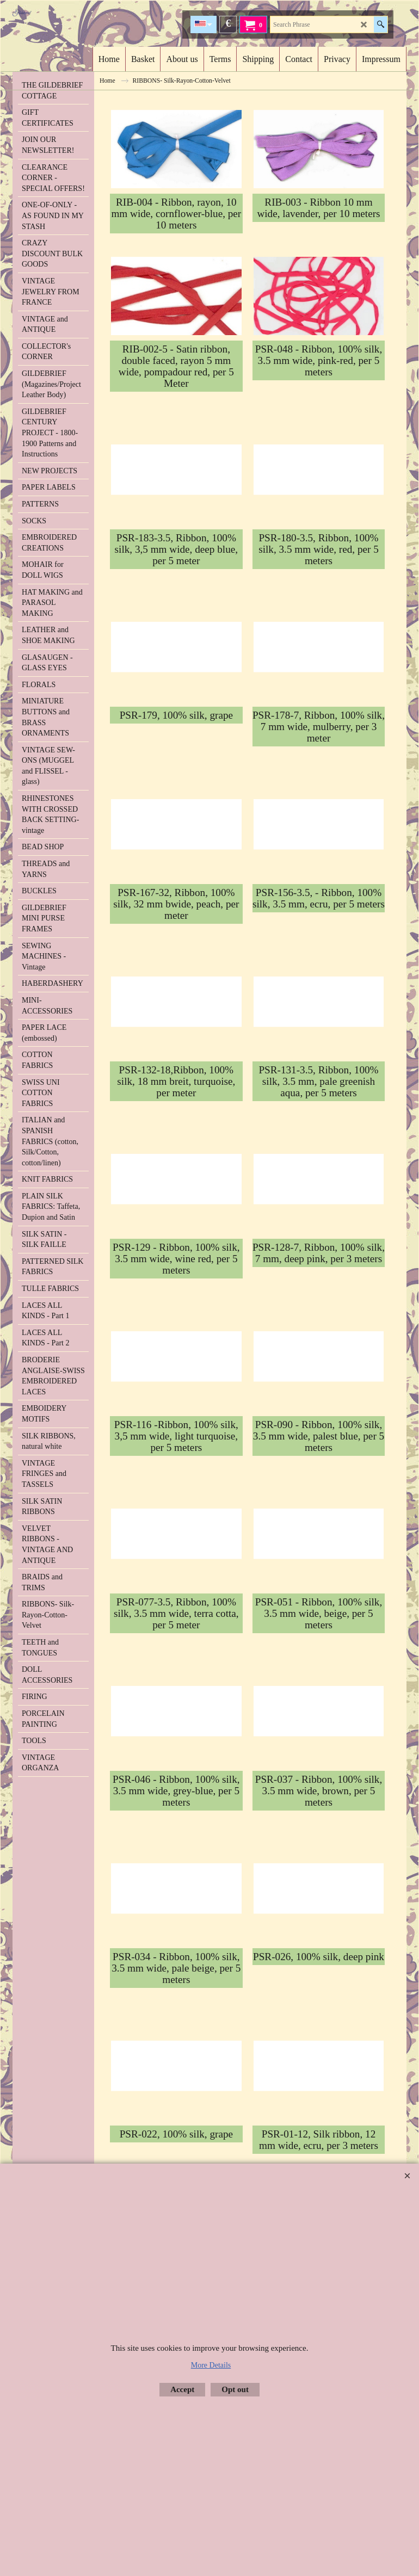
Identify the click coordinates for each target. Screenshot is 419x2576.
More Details (211, 2365)
